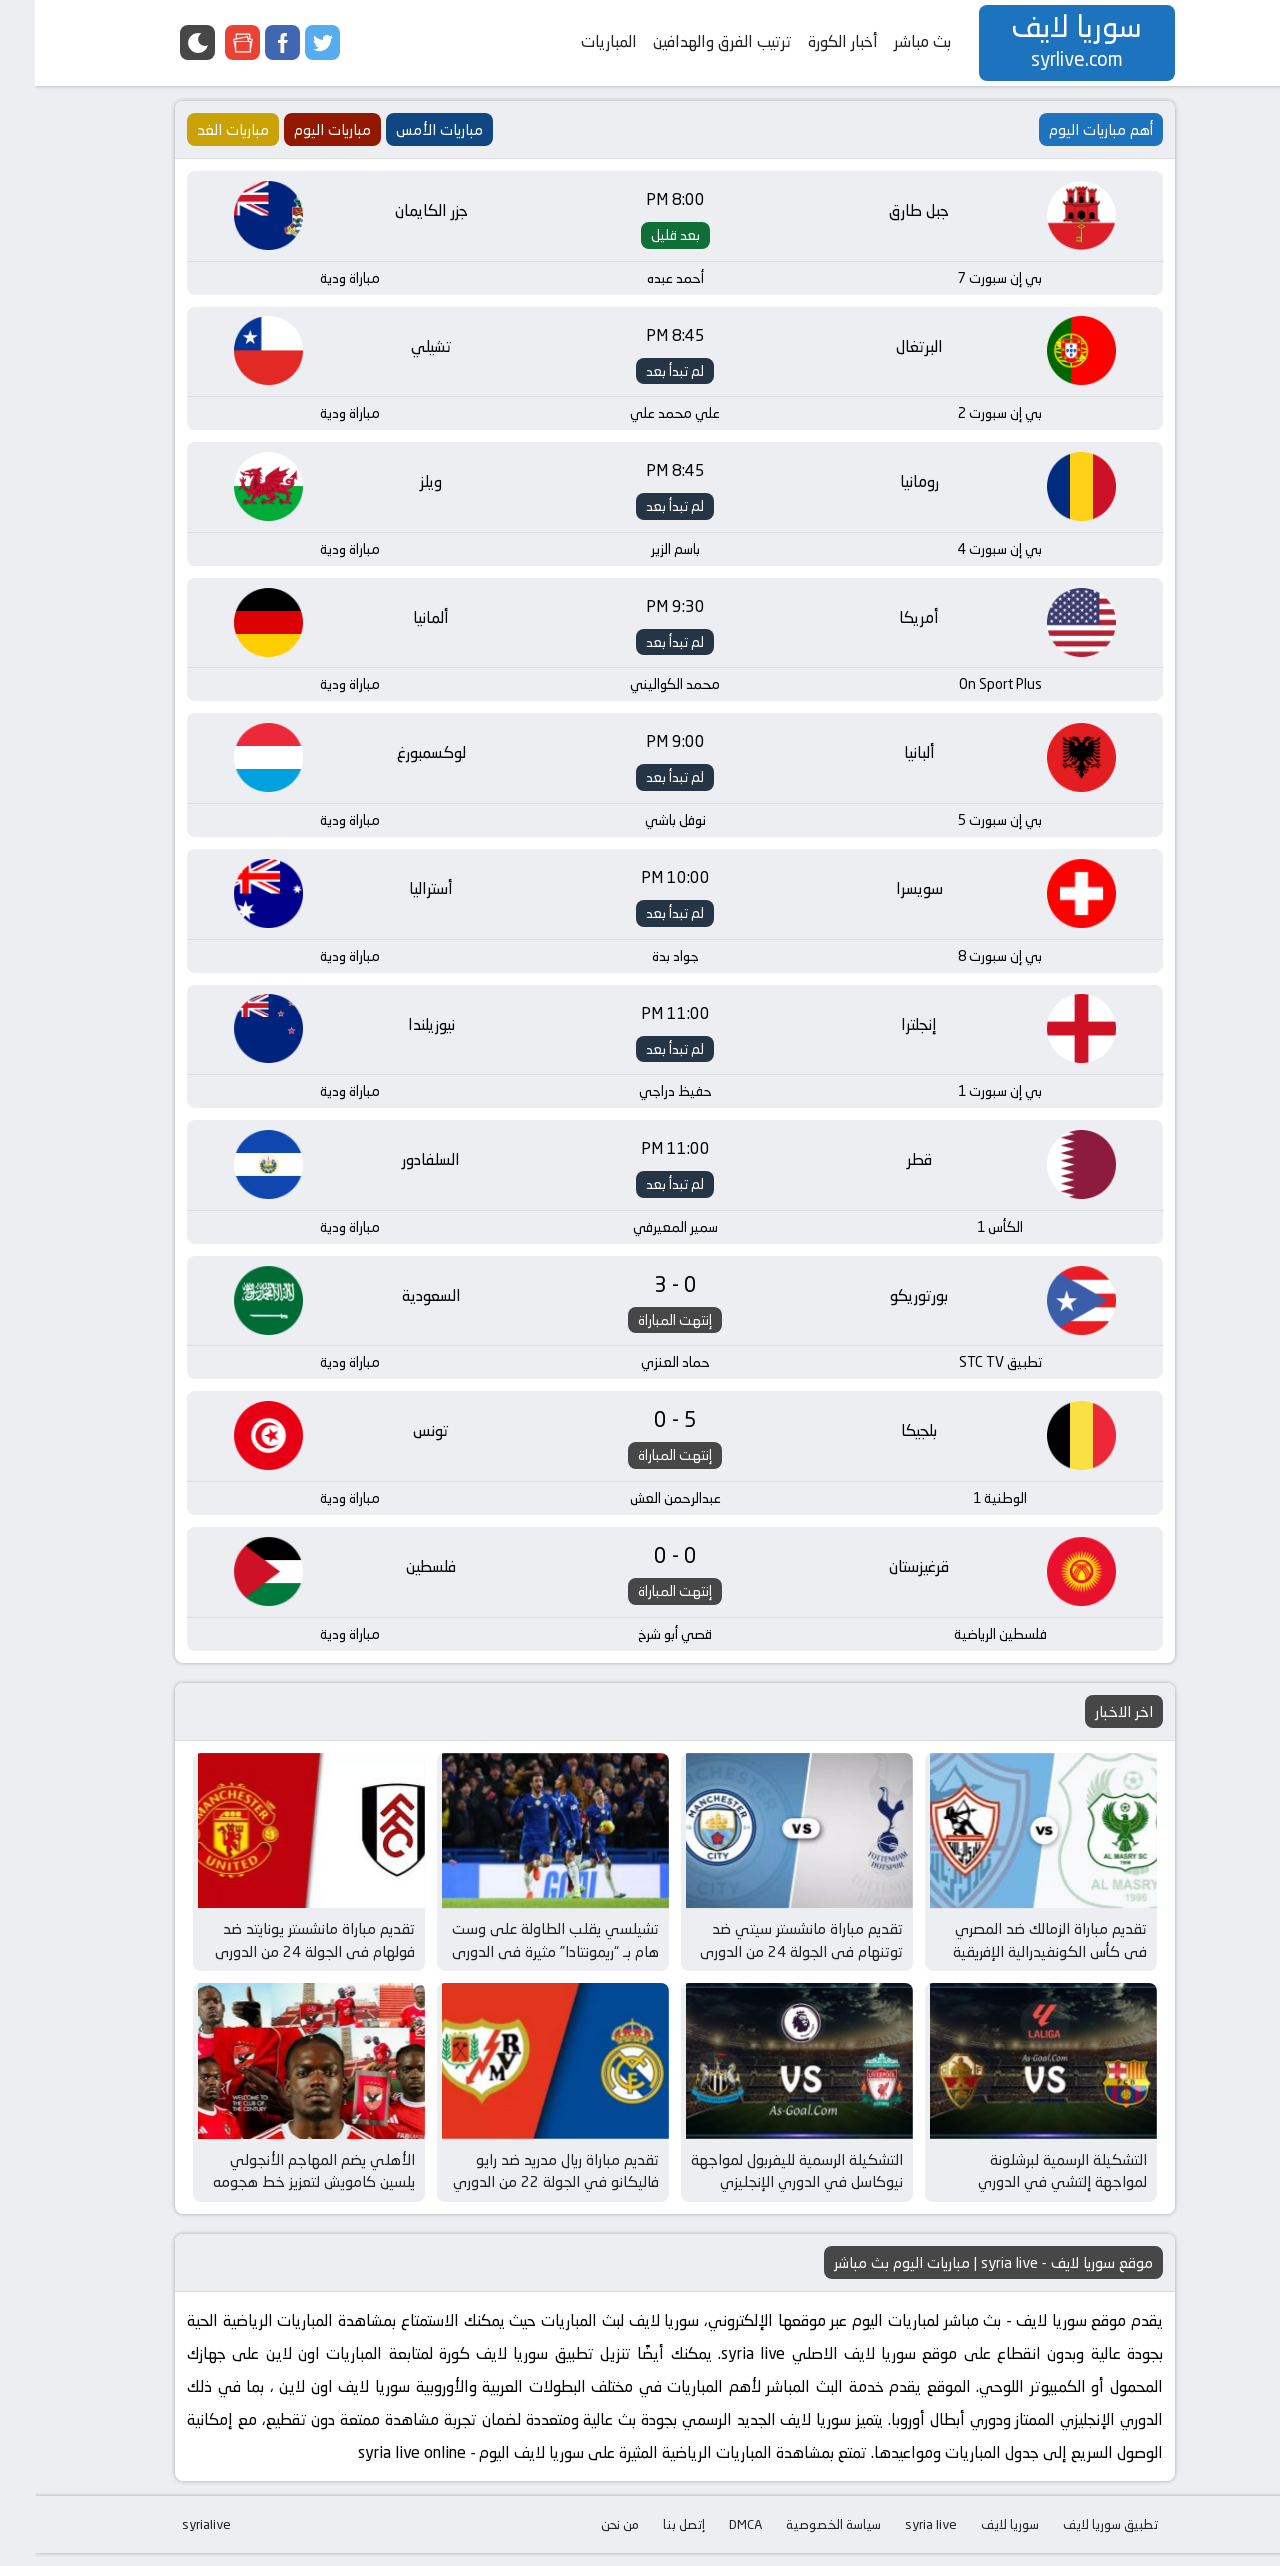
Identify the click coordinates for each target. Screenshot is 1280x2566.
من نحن (585, 2537)
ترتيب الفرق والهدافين (687, 41)
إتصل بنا (649, 2537)
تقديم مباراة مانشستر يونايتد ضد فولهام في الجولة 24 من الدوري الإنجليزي (280, 1960)
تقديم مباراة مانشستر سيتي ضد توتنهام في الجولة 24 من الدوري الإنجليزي (766, 1960)
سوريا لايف (975, 2537)
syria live (896, 2537)
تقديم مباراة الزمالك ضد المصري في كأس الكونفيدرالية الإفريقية (1015, 1949)
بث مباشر (887, 41)
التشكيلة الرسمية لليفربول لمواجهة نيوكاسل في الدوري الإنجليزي (762, 2184)
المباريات (574, 41)
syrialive (171, 2537)
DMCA (710, 2537)
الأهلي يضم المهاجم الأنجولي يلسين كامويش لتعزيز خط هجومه (279, 2184)
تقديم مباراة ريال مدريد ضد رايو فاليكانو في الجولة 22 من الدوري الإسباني (521, 2195)
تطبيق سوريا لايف (1075, 2537)
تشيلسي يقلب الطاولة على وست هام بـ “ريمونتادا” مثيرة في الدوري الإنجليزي (520, 1960)
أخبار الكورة (808, 41)
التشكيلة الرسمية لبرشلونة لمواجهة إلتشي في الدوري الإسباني (1027, 2195)
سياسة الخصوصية (798, 2537)
